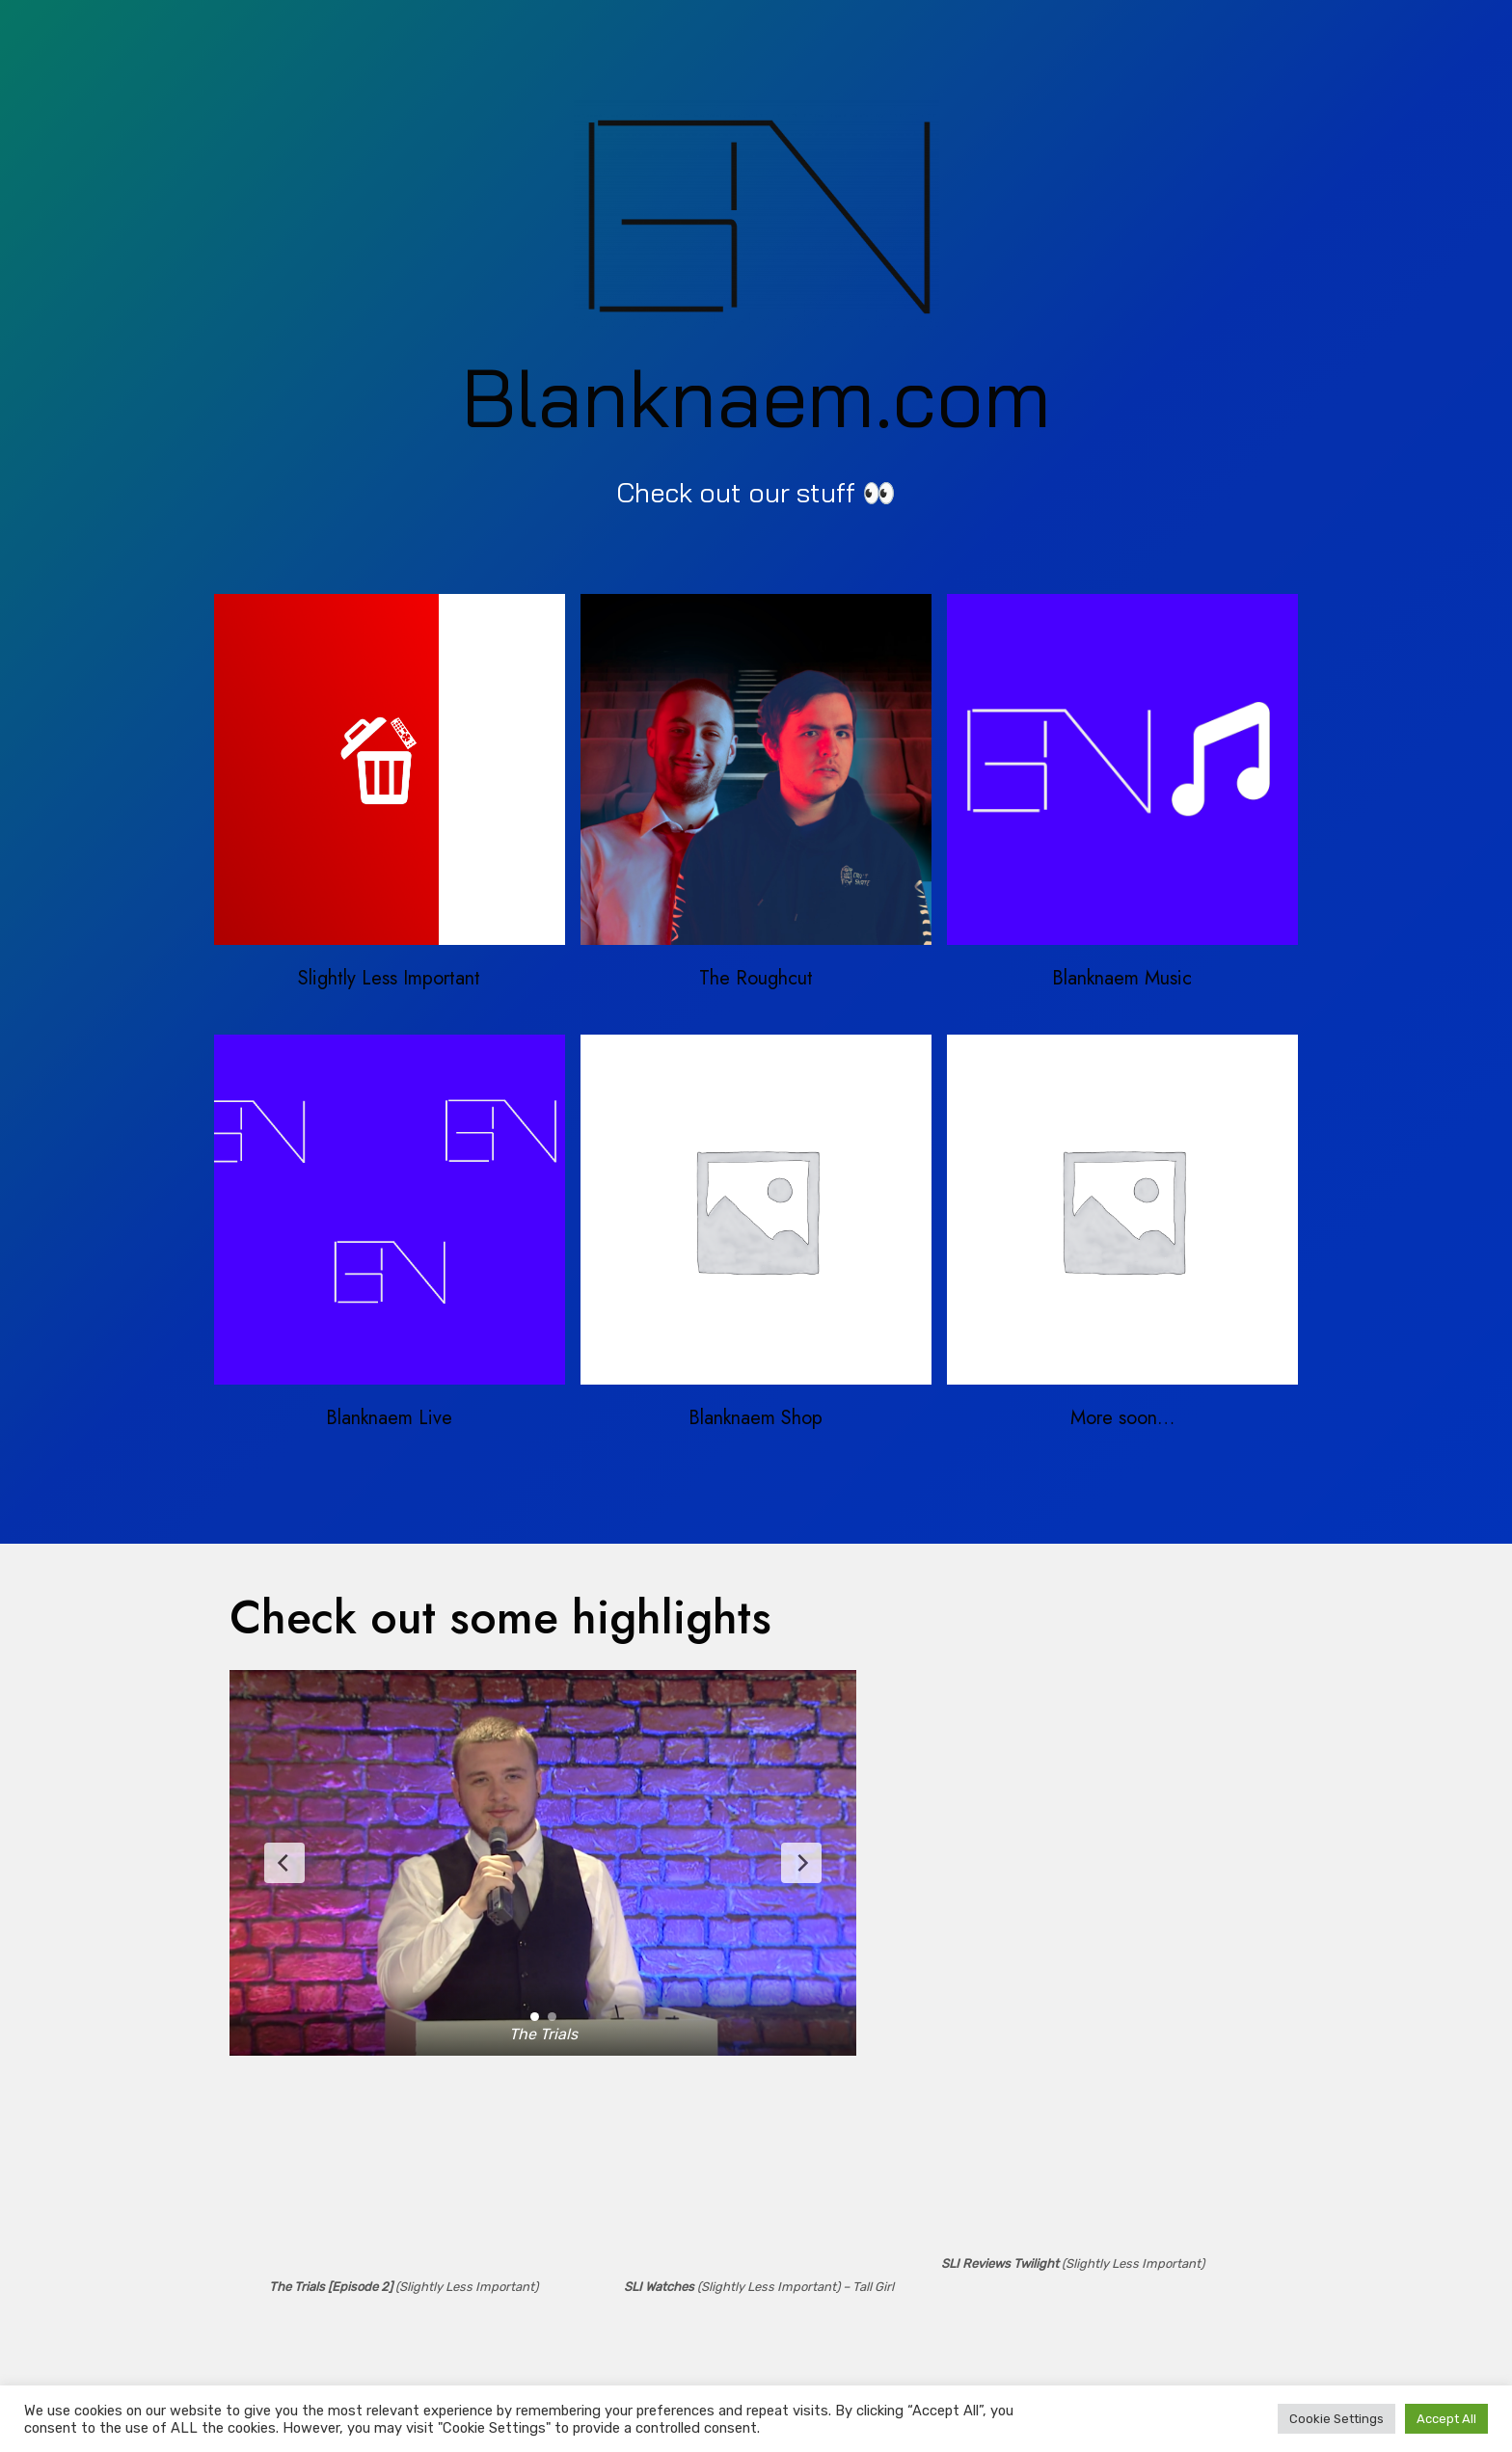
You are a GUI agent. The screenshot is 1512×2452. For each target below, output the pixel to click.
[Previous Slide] (284, 1863)
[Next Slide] (801, 1863)
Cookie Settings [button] (1336, 2419)
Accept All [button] (1446, 2419)
